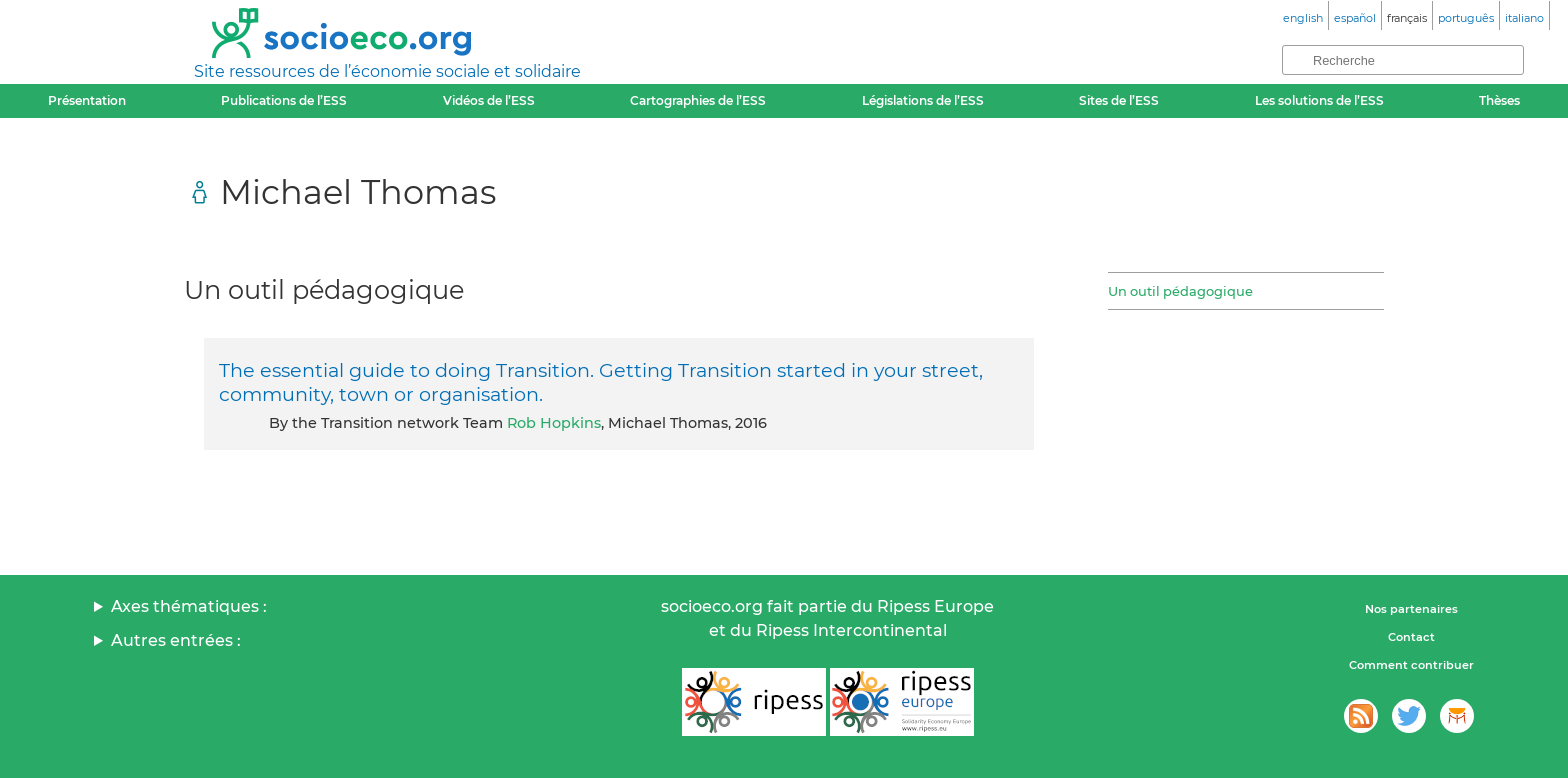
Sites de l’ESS (1119, 100)
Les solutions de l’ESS (1319, 100)
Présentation (87, 100)
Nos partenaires (1411, 609)
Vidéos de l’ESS (489, 100)
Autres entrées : (176, 640)
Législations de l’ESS (923, 100)
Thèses (1499, 100)
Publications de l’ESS (284, 100)
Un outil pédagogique (1180, 291)
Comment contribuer (1411, 665)
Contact (1411, 637)
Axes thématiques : (189, 606)
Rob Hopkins (554, 423)
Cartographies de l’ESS (698, 100)
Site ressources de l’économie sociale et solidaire (387, 71)
